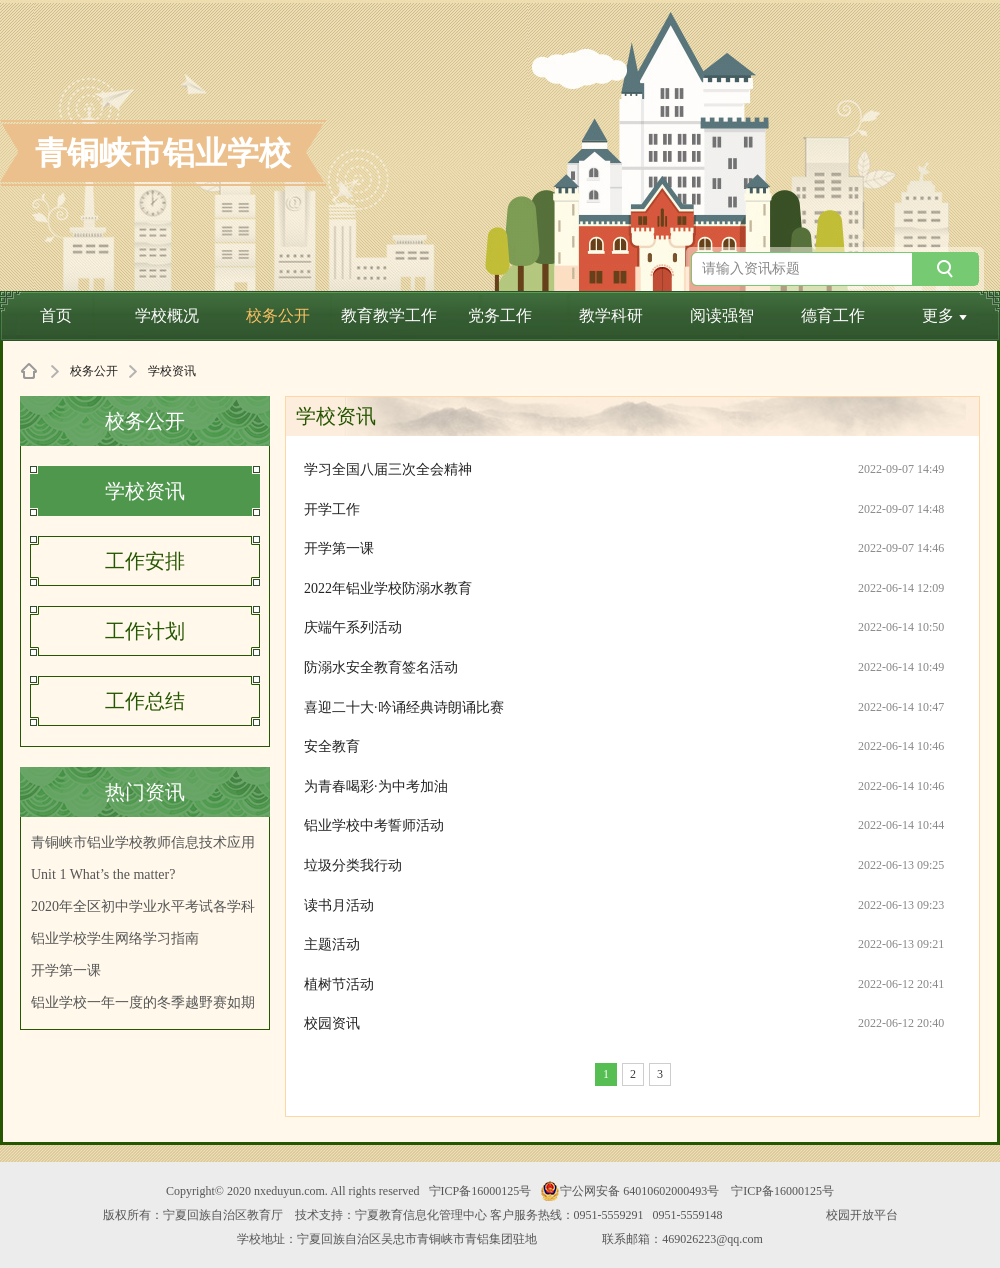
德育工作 (833, 315)
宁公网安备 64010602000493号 (629, 1191)
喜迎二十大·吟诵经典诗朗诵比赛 (404, 707)
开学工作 (332, 509)
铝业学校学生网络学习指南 (115, 938)
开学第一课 (66, 970)
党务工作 (500, 315)
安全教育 (332, 746)
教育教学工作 (389, 315)
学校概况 (167, 315)
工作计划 (145, 631)
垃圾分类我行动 (353, 865)
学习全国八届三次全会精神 (388, 469)
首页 (56, 315)
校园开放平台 (862, 1215)
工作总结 (145, 701)
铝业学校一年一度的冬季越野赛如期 (143, 1002)
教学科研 (611, 315)
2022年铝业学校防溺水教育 (388, 588)
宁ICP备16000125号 (480, 1191)
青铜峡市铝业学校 (163, 153)
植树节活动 (339, 984)
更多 (944, 315)
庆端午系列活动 (353, 627)
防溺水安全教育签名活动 (381, 667)
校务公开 (278, 315)
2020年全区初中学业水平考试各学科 (143, 906)
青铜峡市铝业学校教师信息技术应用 (143, 842)
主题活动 (332, 944)
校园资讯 (332, 1023)
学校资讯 (145, 491)
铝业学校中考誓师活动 (374, 825)
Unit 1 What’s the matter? (103, 874)
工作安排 (145, 561)
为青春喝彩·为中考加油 (376, 786)
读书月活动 (339, 905)
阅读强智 (722, 315)
